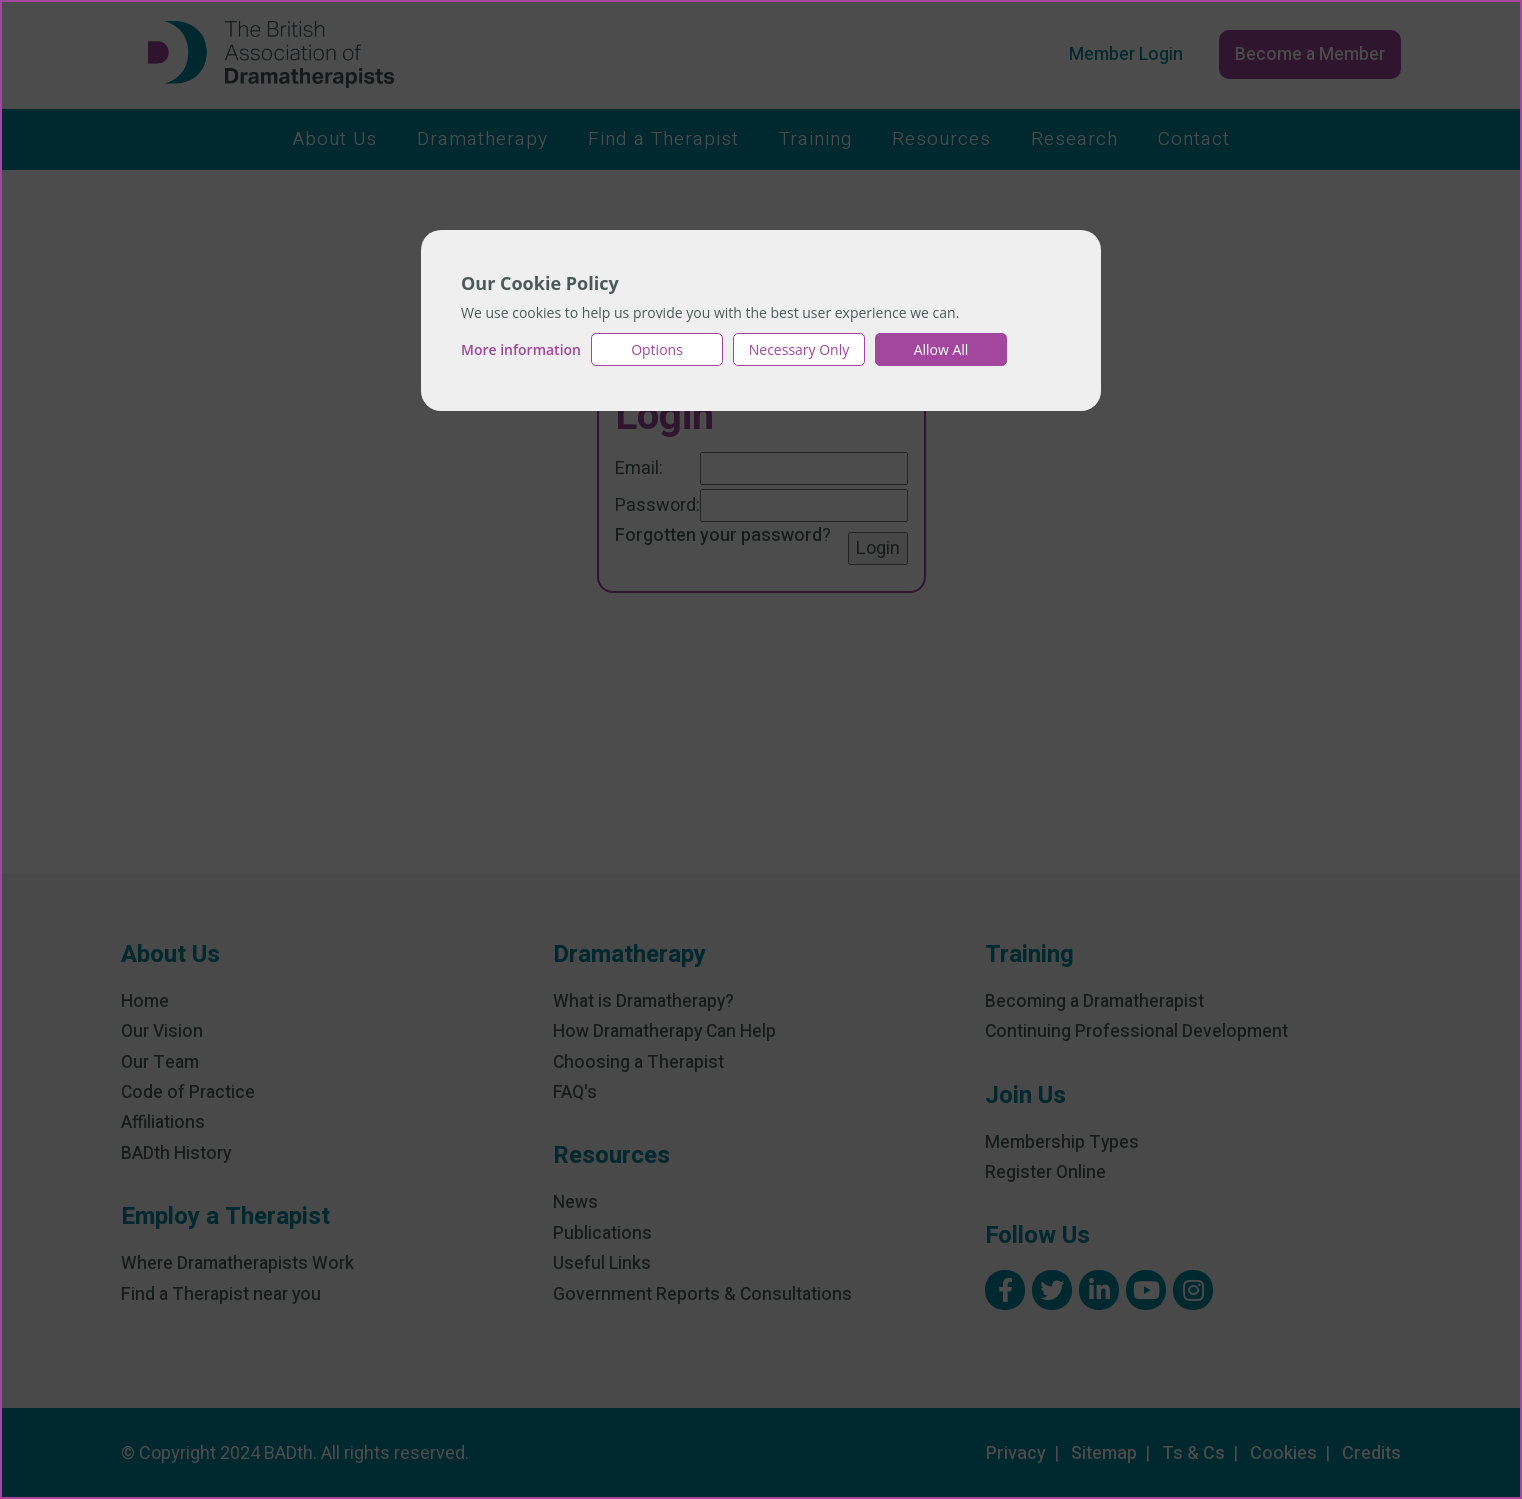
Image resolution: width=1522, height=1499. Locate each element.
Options (657, 349)
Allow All (941, 349)
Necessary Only (799, 349)
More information (521, 349)
